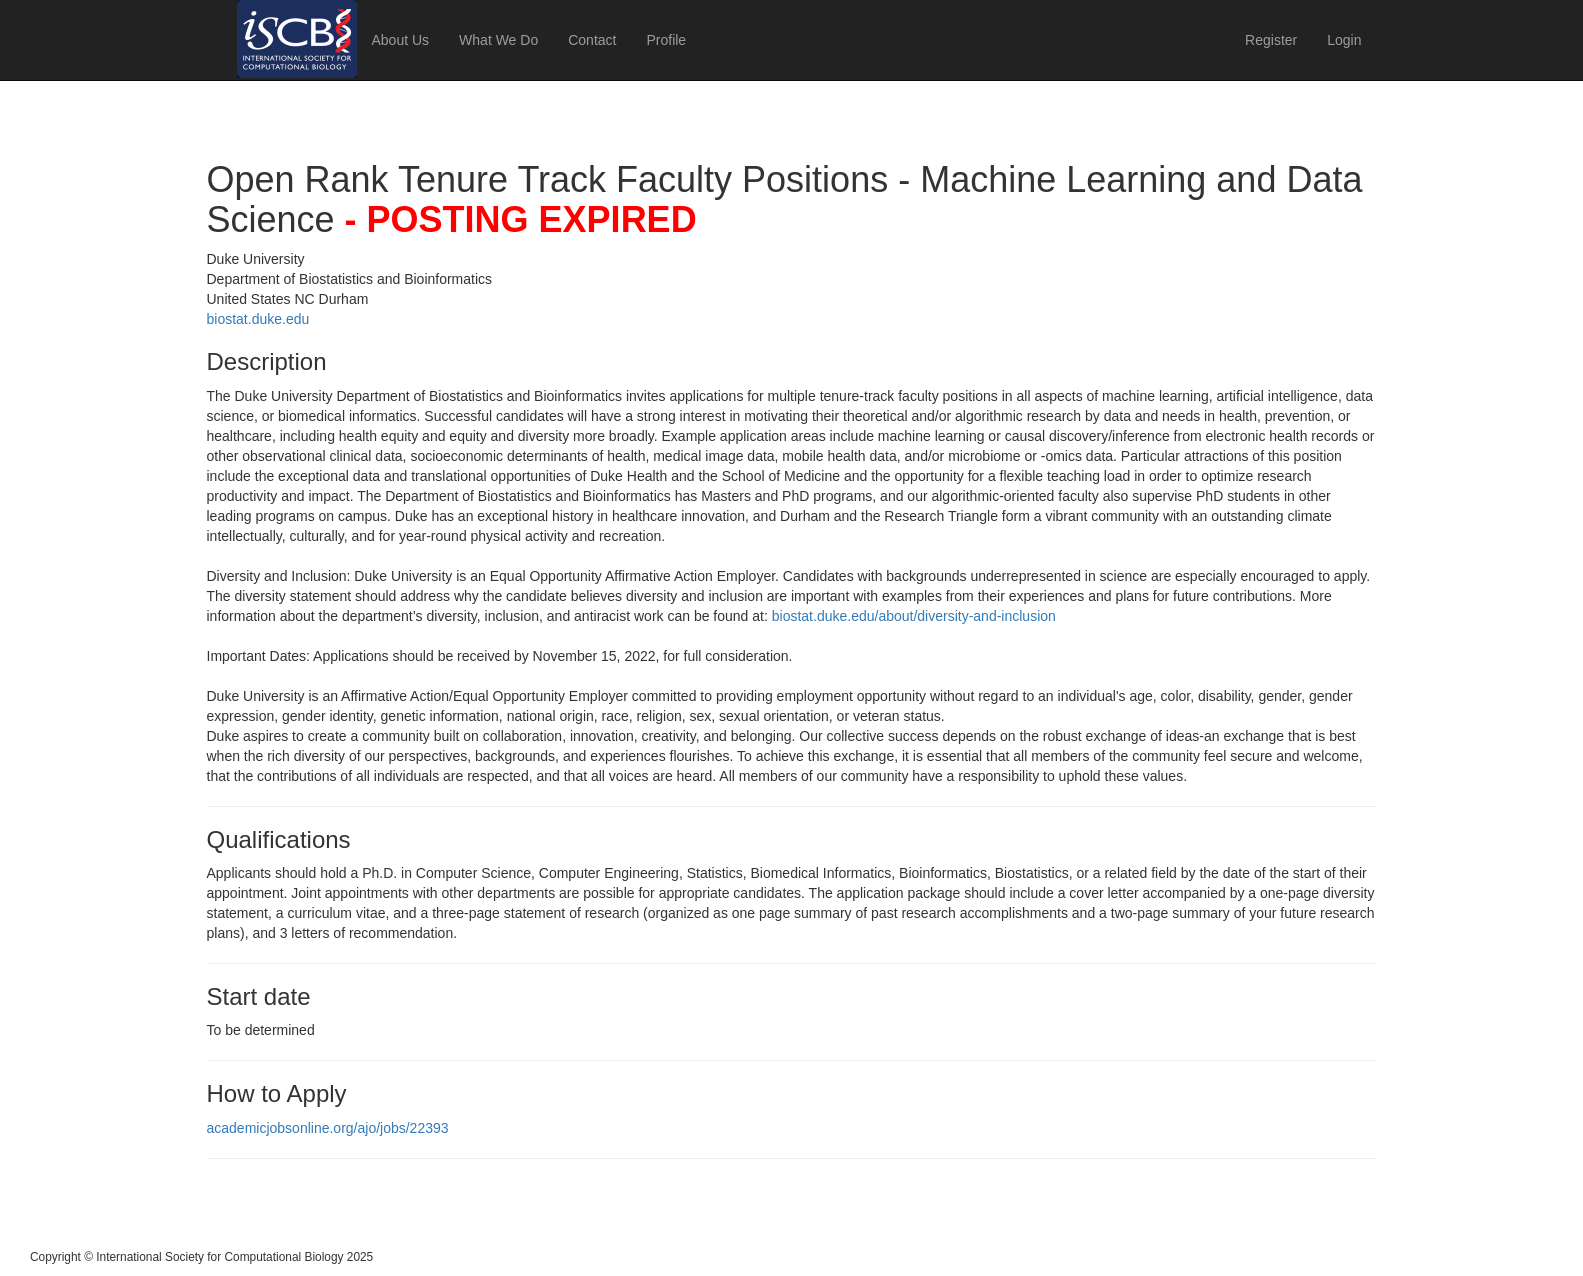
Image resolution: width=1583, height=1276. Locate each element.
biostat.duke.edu (258, 319)
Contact (592, 40)
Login (1344, 40)
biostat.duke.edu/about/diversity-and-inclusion (914, 616)
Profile (666, 40)
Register (1271, 40)
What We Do (498, 40)
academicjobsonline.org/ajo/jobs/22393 (328, 1128)
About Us (401, 40)
